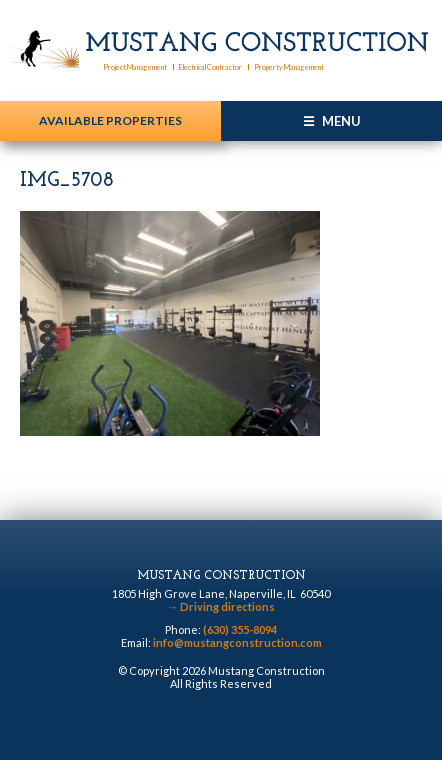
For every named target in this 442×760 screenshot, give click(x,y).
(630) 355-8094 (240, 629)
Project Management (135, 67)
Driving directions (221, 606)
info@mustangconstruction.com (237, 642)
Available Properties (110, 120)
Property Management (289, 67)
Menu (341, 121)
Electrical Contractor (210, 67)
